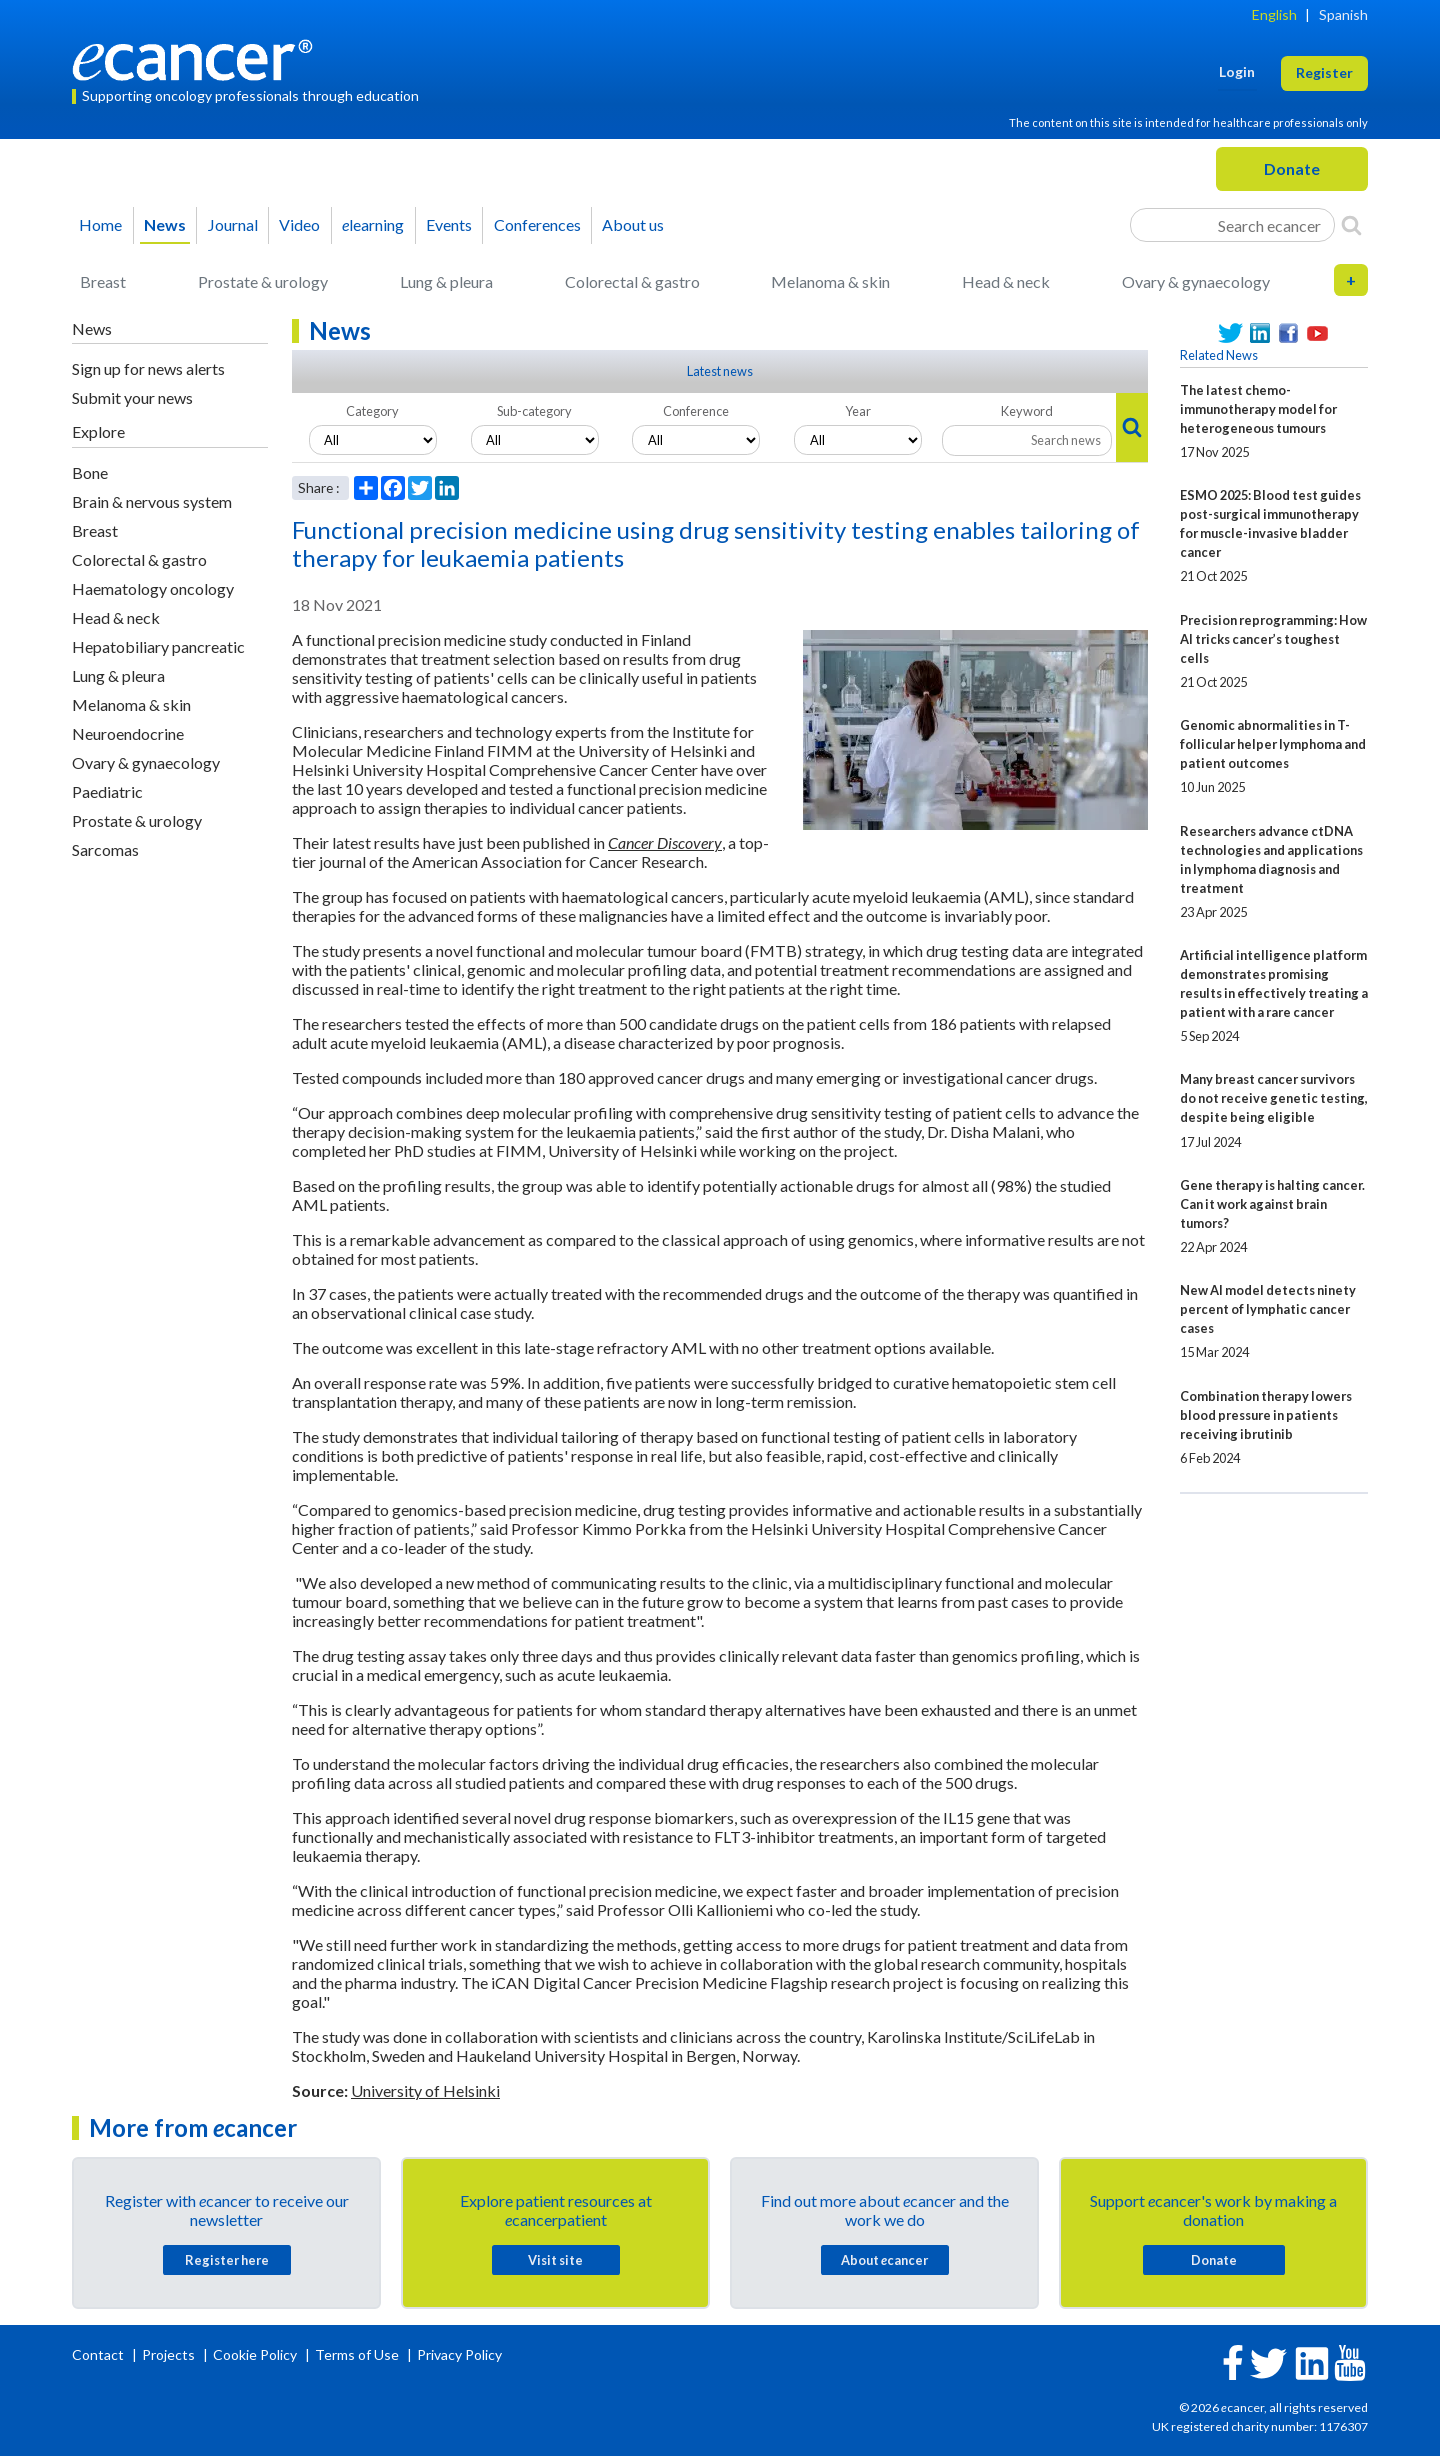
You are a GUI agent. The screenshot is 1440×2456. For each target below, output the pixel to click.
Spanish (1343, 14)
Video (299, 224)
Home (100, 224)
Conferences (537, 224)
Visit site (555, 2260)
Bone (90, 472)
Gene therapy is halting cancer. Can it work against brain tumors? (1272, 1204)
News (165, 224)
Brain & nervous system (152, 501)
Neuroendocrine (128, 733)
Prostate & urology (263, 281)
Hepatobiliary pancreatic (158, 646)
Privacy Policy (459, 2354)
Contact (99, 2354)
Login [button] (1237, 71)
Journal (233, 224)
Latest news (720, 371)
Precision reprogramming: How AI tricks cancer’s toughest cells (1273, 639)
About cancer (884, 2260)
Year (858, 411)
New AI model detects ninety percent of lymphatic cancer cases (1268, 1309)
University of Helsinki (425, 2090)
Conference (696, 411)
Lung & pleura (446, 281)
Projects (170, 2354)
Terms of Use (357, 2354)
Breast (103, 281)
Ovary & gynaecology (1196, 281)
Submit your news (132, 397)
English (1274, 14)
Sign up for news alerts (148, 368)
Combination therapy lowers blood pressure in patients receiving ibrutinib (1266, 1415)
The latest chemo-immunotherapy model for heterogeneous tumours (1258, 409)
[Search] (1351, 225)
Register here (227, 2260)
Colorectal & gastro (632, 281)
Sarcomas (105, 849)
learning (373, 224)
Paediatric (107, 791)
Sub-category (534, 411)
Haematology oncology (153, 588)
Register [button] (1324, 72)
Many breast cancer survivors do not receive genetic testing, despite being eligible (1274, 1098)
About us (633, 224)
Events (449, 224)
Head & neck (1006, 281)
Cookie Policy (255, 2354)
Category (372, 411)
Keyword (1027, 411)
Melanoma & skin (830, 281)
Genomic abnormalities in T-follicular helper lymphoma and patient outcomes (1273, 744)
